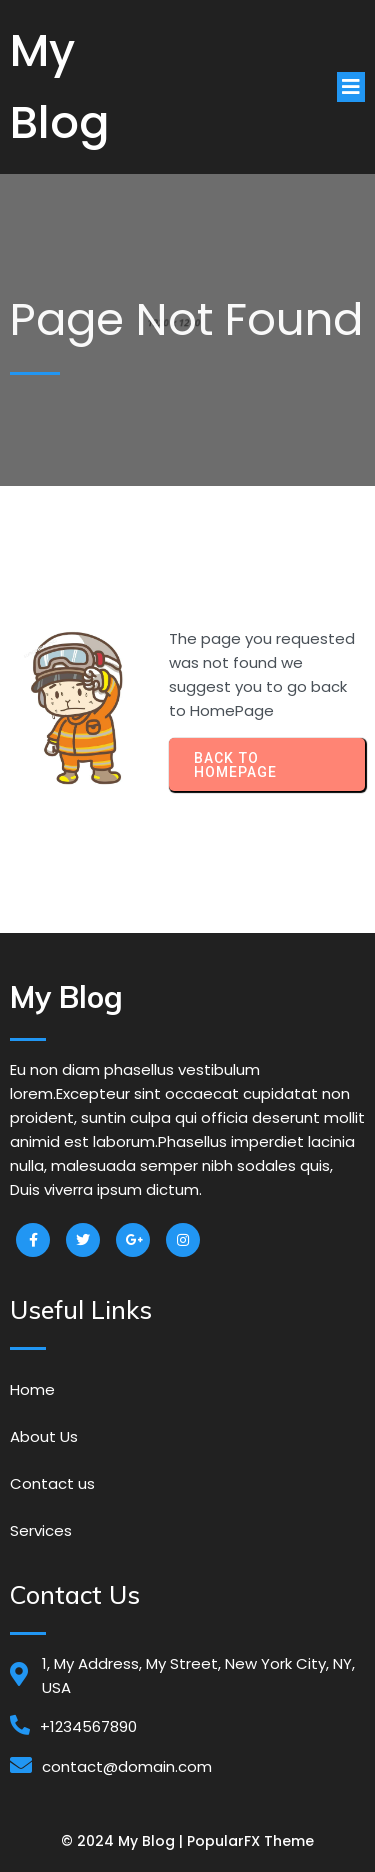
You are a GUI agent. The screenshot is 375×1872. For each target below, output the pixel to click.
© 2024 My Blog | (124, 1841)
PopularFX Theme (250, 1841)
